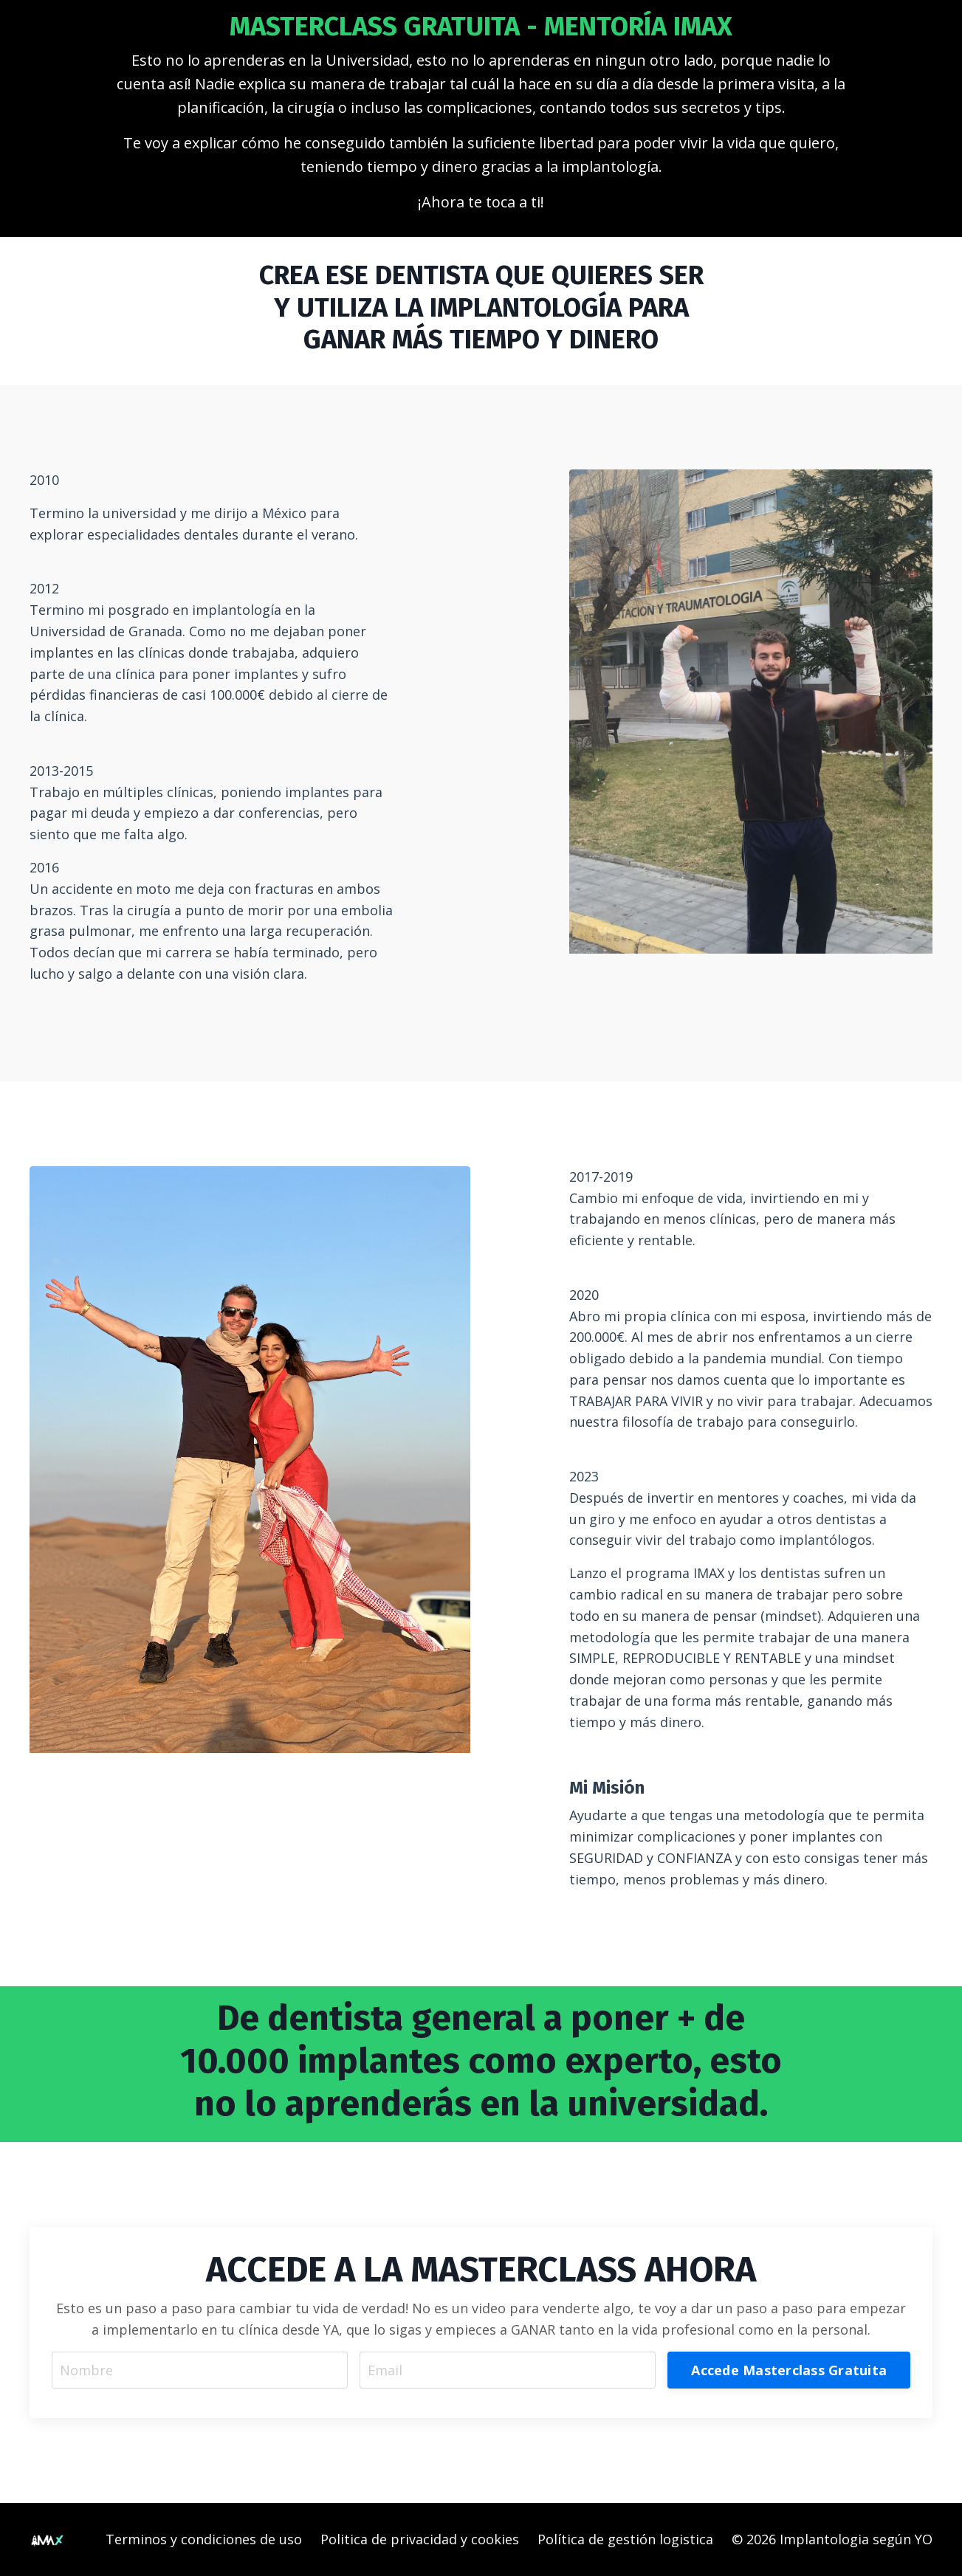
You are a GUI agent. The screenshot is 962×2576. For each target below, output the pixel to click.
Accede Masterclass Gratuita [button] (789, 2370)
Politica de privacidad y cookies (419, 2539)
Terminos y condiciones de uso (204, 2539)
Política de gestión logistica (625, 2539)
